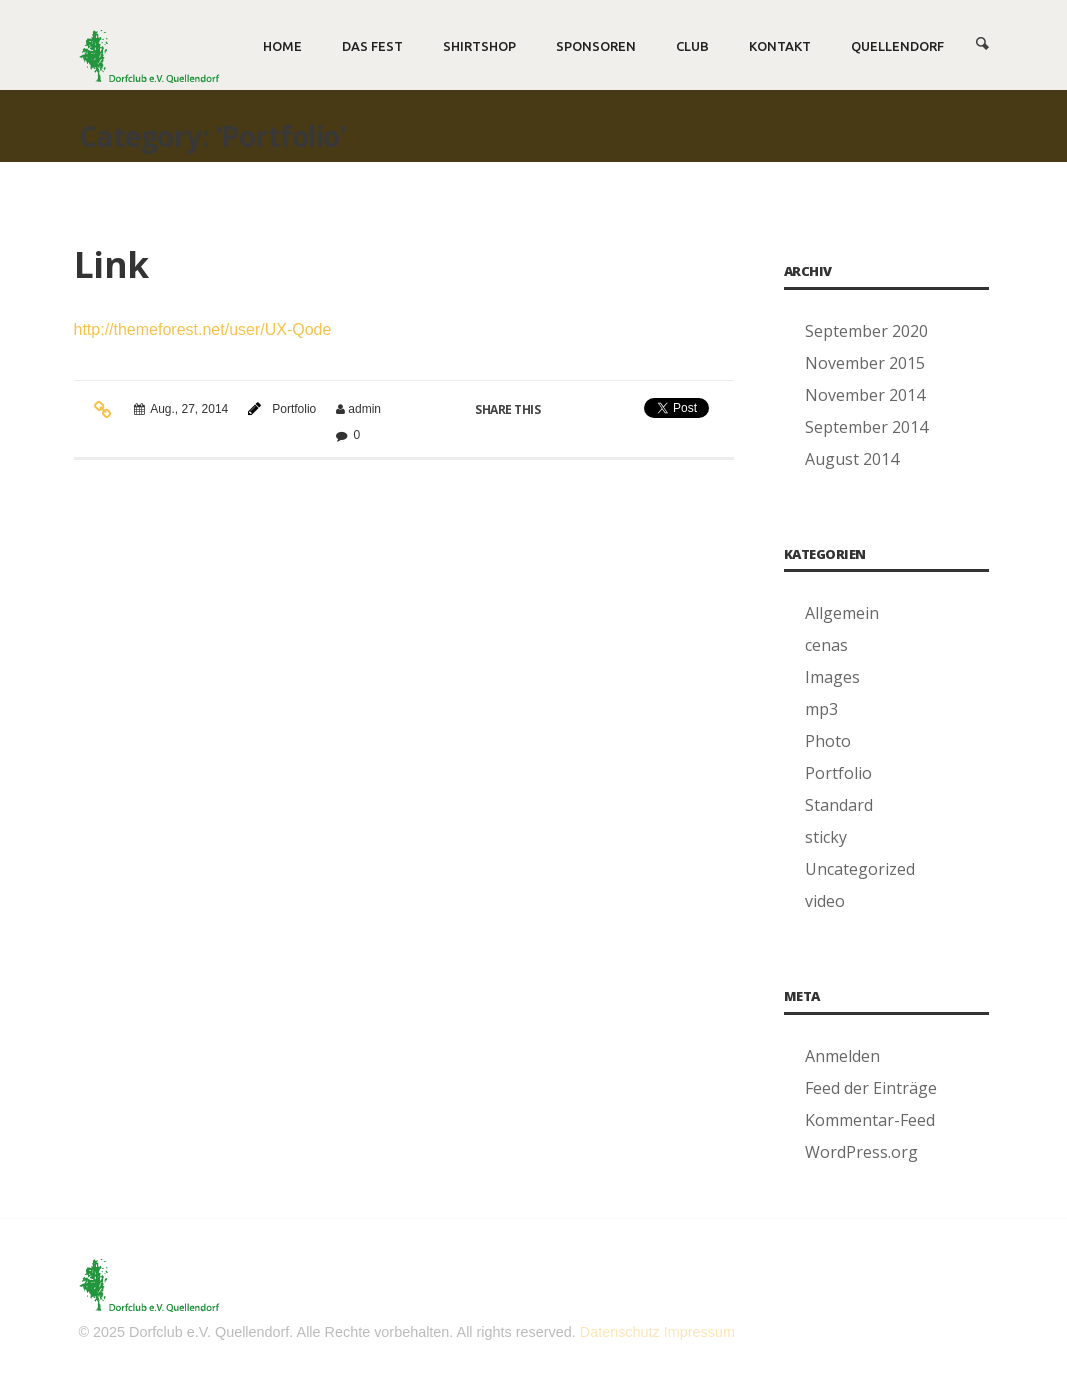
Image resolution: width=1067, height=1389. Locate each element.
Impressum (699, 1332)
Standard (839, 805)
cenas (826, 645)
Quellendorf (897, 46)
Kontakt (780, 46)
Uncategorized (860, 869)
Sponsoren (596, 46)
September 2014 (866, 427)
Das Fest (372, 46)
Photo (828, 741)
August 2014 (852, 459)
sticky (826, 837)
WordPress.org (861, 1152)
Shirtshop (479, 46)
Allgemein (842, 613)
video (825, 901)
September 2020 (866, 331)
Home (282, 46)
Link (111, 264)
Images (832, 677)
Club (692, 46)
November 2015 (865, 363)
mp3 (821, 709)
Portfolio (294, 409)
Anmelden (842, 1056)
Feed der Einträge (871, 1088)
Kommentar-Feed (870, 1120)
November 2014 (865, 395)
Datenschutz (620, 1332)
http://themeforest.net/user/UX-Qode (203, 329)
